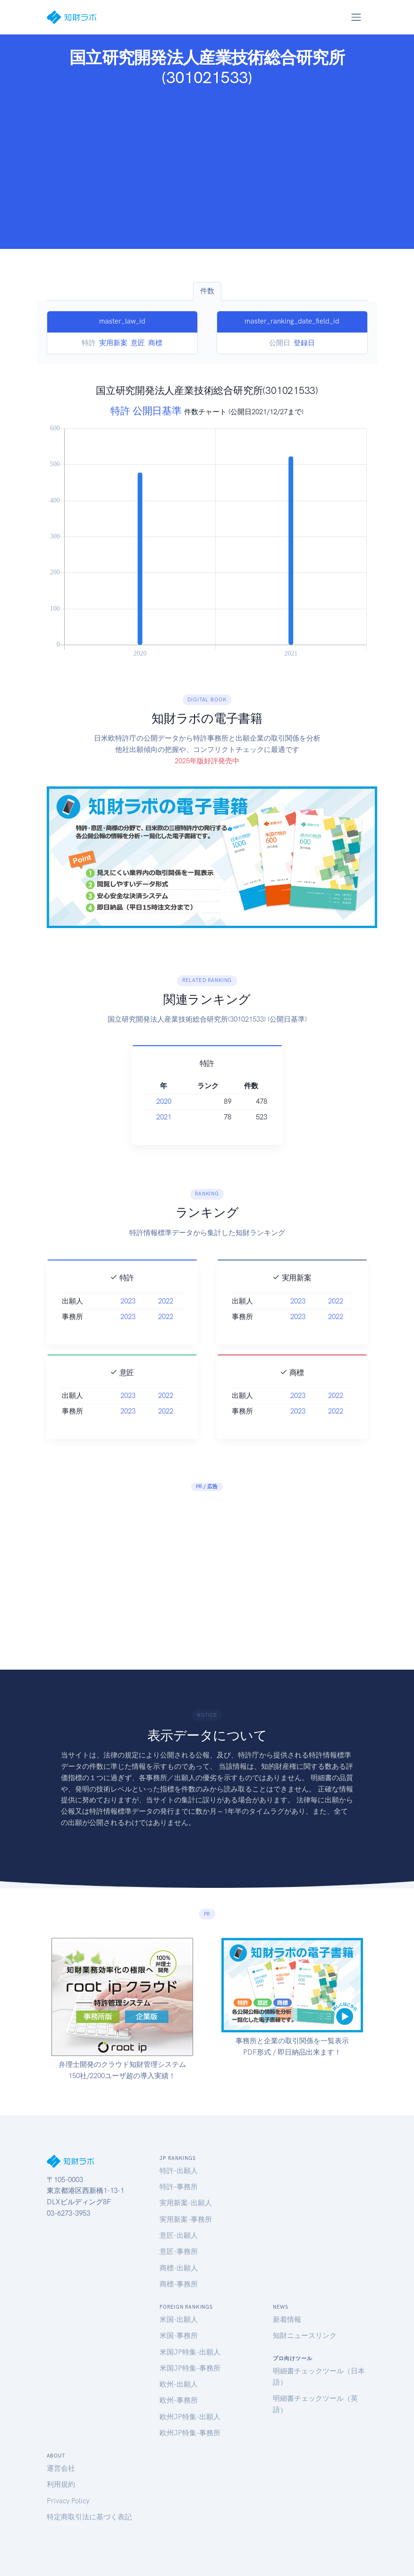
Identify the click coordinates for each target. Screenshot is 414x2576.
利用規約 (61, 2484)
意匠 (138, 343)
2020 (163, 1101)
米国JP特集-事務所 (190, 2368)
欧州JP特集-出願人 (190, 2417)
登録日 (304, 343)
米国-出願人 (179, 2319)
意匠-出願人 (179, 2235)
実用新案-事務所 (186, 2219)
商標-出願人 (179, 2268)
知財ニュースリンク (305, 2335)
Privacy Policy (68, 2501)
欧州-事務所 (179, 2400)
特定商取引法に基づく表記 (89, 2517)
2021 (163, 1117)
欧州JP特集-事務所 (190, 2433)
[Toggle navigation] (356, 17)
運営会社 (61, 2468)
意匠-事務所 (179, 2251)
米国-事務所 (179, 2335)
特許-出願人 (179, 2171)
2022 (165, 1332)
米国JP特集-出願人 (190, 2352)
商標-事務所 (179, 2284)
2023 (127, 1332)
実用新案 (113, 343)
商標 (155, 343)
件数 (207, 291)
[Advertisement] (207, 165)
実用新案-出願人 (186, 2203)
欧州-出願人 (179, 2384)
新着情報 (287, 2319)
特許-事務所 (179, 2187)
